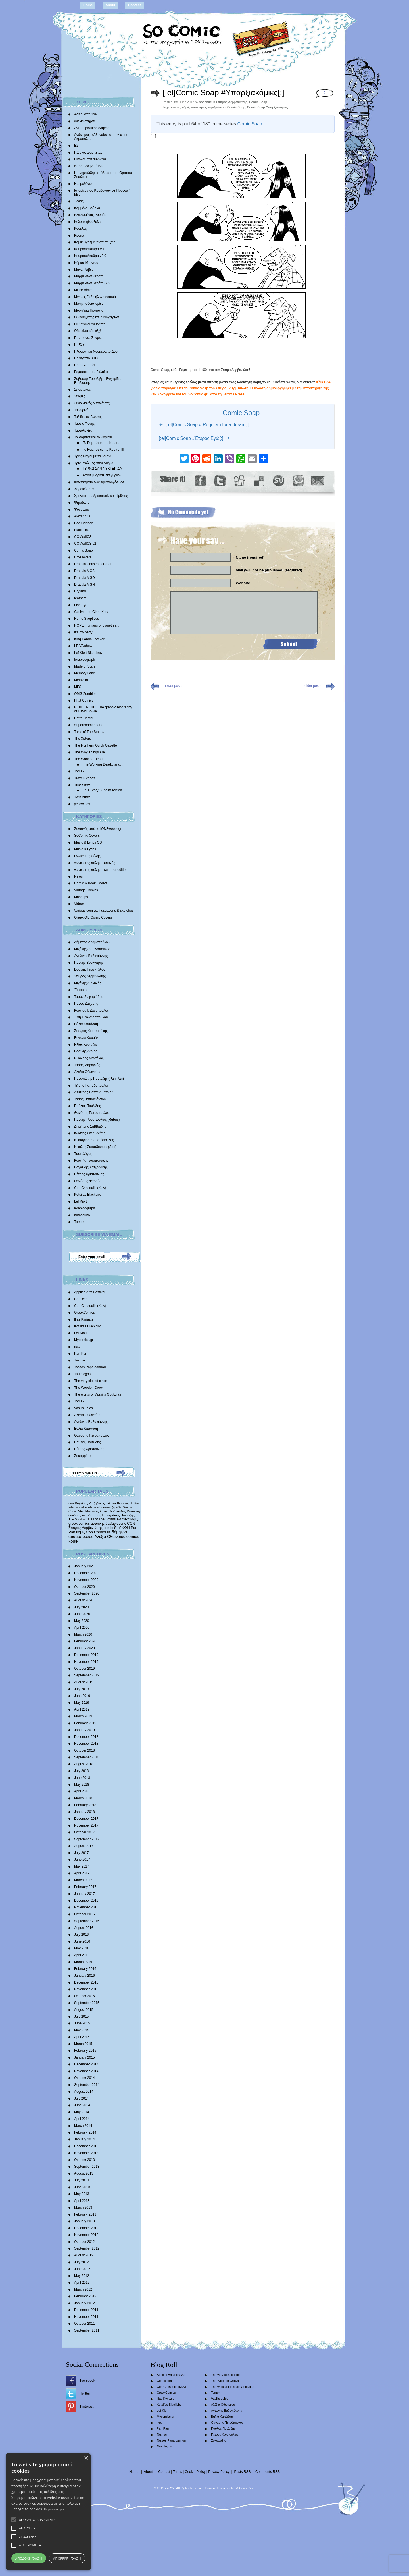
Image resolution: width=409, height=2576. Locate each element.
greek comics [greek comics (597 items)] (79, 1523)
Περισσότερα (54, 2509)
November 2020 (86, 1580)
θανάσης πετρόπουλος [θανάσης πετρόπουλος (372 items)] (84, 1515)
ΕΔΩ (327, 382)
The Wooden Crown (89, 1388)
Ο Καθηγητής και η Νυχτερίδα (96, 317)
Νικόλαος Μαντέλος (88, 1058)
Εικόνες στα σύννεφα (90, 159)
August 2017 (83, 1846)
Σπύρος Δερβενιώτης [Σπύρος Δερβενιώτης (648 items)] (85, 1528)
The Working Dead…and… (103, 764)
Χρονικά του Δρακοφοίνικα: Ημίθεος (101, 496)
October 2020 (84, 1587)
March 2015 (83, 2044)
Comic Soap (83, 550)
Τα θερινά (81, 410)
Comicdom (82, 1299)
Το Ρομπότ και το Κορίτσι (93, 437)
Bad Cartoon (83, 523)
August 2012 (83, 2255)
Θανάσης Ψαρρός (87, 1181)
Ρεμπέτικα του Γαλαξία (91, 372)
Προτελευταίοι (84, 365)
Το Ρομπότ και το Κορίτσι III (103, 449)
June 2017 (82, 1860)
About (110, 5)
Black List (81, 530)
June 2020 (82, 1614)
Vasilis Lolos (83, 1408)
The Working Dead (88, 759)
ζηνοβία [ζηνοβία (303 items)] (117, 1507)
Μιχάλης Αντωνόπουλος (92, 949)
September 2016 (86, 1921)
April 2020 (81, 1628)
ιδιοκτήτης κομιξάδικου (208, 107)
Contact (134, 5)
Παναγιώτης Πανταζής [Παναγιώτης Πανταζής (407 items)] (118, 1515)
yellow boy (82, 804)
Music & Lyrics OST (89, 842)
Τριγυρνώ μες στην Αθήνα (93, 463)
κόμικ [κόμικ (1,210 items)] (73, 1541)
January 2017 (84, 1894)
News (78, 876)
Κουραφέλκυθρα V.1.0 (90, 249)
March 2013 (83, 2208)
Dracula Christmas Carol (92, 564)
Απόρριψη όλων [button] (67, 2558)
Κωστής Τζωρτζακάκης (91, 1160)
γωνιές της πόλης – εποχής (94, 863)
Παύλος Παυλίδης (87, 1106)
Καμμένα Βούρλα (87, 208)
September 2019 (86, 1675)
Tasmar (79, 1360)
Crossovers (82, 557)
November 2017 (86, 1825)
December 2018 (86, 1737)
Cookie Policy (195, 2472)
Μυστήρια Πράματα (88, 310)
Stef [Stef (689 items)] (117, 1528)
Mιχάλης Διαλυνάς (87, 983)
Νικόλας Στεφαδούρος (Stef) (95, 1147)
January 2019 (84, 1730)
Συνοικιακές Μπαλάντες (92, 403)
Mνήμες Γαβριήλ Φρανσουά (95, 297)
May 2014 (81, 2112)
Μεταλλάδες (83, 290)
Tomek (79, 771)
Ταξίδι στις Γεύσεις (88, 417)
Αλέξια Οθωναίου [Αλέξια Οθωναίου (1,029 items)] (109, 1536)
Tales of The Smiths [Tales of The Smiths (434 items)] (101, 1519)
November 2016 (86, 1907)
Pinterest (86, 2407)
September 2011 (86, 2330)
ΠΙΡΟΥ (79, 345)
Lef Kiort (80, 1201)
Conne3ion (246, 2488)
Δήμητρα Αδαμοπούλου (92, 942)
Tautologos (82, 1374)
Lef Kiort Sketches (88, 653)
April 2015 (81, 2037)
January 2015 (84, 2057)
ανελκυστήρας (84, 121)
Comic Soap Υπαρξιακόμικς (267, 107)
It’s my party (83, 632)
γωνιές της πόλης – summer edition (101, 870)
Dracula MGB (84, 571)
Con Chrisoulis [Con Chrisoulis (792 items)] (98, 1532)
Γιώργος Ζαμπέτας (88, 152)
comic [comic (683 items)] (108, 1528)
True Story (82, 785)
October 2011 (84, 2324)
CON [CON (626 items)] (131, 1523)
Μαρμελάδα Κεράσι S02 (92, 283)
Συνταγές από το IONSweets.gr (97, 829)
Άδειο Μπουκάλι (86, 114)
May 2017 (81, 1866)
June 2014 (82, 2105)
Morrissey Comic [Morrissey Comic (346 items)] (97, 1511)
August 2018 (83, 1764)
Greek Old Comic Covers (93, 917)
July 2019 (81, 1689)
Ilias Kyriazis (83, 1319)
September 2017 (86, 1839)
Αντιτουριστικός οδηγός (91, 128)
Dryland (80, 591)
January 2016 (84, 1976)
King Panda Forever (89, 639)
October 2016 (84, 1914)
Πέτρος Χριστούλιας (89, 1174)
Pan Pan (80, 1354)
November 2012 (86, 2235)
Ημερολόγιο (83, 184)
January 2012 (84, 2303)
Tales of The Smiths (89, 732)
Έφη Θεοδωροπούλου (91, 1017)
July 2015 (81, 2016)
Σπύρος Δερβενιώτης (90, 976)
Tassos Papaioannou (90, 1367)
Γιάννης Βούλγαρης (88, 963)
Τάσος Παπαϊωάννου (90, 1099)
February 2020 (85, 1641)
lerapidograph (84, 660)
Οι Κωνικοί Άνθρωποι (90, 324)
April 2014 (81, 2119)
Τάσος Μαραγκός (87, 1065)
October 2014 (84, 2078)
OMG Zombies (85, 694)
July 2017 (81, 1853)
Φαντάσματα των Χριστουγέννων (99, 482)
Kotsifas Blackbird (87, 1195)
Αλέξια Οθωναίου (87, 1072)
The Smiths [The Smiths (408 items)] (76, 1519)
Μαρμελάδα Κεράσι (88, 276)
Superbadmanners (88, 725)
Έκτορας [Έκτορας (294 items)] (123, 1503)
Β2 (76, 146)
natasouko (82, 1215)
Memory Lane (84, 673)
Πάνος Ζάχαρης (86, 1004)
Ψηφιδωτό (81, 503)
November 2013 (86, 2153)
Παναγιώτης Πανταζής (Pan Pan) (99, 1079)
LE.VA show (83, 646)
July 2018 (81, 1771)
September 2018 (86, 1757)
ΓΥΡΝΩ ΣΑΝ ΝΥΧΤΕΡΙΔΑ (102, 469)
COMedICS (82, 537)
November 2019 (86, 1662)
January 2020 (84, 1648)
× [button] (86, 2458)
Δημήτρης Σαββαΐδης (90, 1126)
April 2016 (81, 1955)
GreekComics (84, 1313)
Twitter (85, 2393)
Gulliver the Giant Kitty (91, 612)
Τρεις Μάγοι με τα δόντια (92, 456)
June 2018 (82, 1778)
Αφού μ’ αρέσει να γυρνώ (102, 475)
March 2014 (83, 2126)
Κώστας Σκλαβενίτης (89, 1133)
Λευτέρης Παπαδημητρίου (93, 1092)
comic (175, 107)
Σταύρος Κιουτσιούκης (91, 1031)
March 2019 (83, 1716)
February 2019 (85, 1723)
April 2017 (81, 1873)
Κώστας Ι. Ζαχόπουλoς (91, 1010)
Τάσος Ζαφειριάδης (88, 997)
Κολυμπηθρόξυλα (87, 222)
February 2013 (85, 2214)
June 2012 (82, 2269)
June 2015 (82, 2023)
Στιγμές (79, 396)
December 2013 (86, 2146)
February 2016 (85, 1969)
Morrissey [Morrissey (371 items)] (134, 1511)
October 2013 (84, 2160)
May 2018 (81, 1785)
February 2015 (85, 2051)
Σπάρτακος (82, 389)
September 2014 (86, 2085)
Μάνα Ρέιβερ (83, 270)
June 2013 (82, 2187)
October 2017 (84, 1832)
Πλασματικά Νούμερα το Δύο (96, 351)
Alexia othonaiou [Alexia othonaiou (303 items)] (99, 1507)
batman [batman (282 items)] (111, 1503)
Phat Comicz (83, 700)
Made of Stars (84, 666)
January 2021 (84, 1566)
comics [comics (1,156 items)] (132, 1536)
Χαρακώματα (84, 489)
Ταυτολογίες (83, 430)
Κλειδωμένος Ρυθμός (90, 215)
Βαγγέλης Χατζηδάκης (90, 1167)
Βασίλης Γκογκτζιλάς (89, 969)
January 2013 (84, 2221)
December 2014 (86, 2064)
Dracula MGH (84, 585)
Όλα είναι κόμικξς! (87, 331)
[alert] (48, 2511)
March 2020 (83, 1634)
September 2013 (86, 2167)
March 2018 (83, 1798)
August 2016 (83, 1928)
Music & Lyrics (85, 849)
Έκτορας (80, 990)
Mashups (81, 897)
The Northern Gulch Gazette (95, 745)
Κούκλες (80, 229)
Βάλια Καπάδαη (86, 1024)
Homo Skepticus (86, 619)
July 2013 (81, 2180)
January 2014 (84, 2139)
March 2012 (83, 2289)
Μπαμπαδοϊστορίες (88, 304)
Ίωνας (79, 201)
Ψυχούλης (81, 509)
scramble (229, 2488)
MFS (77, 687)
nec (77, 1347)
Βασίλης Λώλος (85, 1051)
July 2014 (81, 2098)
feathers (80, 598)
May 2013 (81, 2194)
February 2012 (85, 2296)
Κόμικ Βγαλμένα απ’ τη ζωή (94, 242)
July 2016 (81, 1935)
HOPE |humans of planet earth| (97, 625)
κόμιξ (185, 107)
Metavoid (81, 680)
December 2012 (86, 2228)
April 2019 (81, 1709)
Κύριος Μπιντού (86, 263)
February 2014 (85, 2132)
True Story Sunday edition (102, 790)
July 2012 (81, 2262)
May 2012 (81, 2276)
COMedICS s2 (85, 544)
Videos (79, 904)
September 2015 (86, 2003)
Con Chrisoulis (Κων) (90, 1188)
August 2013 (83, 2173)
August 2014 (83, 2092)
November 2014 (86, 2071)
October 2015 (84, 1996)
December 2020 (86, 1573)
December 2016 (86, 1901)
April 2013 (81, 2201)
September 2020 (86, 1593)
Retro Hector (83, 718)
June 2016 (82, 1941)
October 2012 (84, 2242)
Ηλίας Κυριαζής (85, 1044)
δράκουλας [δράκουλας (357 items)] (118, 1511)
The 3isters (82, 739)
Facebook (87, 2380)
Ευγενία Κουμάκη (87, 1038)
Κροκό (79, 235)
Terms (177, 2472)
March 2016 (83, 1962)
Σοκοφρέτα (82, 1456)
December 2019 (86, 1655)
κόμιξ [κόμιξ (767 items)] (80, 1532)
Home (88, 5)
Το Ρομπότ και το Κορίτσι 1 (103, 443)
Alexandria (82, 516)
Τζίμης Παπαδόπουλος (91, 1085)
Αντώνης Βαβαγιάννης (91, 956)
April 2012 (81, 2283)
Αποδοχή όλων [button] (28, 2558)
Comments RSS (267, 2472)
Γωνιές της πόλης (87, 856)
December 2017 (86, 1819)
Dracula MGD (84, 578)
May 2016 (81, 1948)
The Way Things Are (89, 752)
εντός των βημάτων (88, 166)
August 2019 (83, 1682)
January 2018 (84, 1812)
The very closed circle (90, 1381)
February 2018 (85, 1805)
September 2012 (86, 2248)
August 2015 (83, 2010)
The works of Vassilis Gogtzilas (97, 1394)
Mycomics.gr (83, 1340)
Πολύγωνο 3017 (86, 358)
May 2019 (81, 1703)
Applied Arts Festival (89, 1292)
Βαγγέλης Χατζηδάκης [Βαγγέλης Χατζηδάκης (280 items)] (90, 1503)
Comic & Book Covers (90, 883)
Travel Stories (84, 778)
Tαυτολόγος (83, 1154)
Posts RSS (242, 2472)
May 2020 (81, 1621)
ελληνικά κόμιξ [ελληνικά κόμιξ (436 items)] (127, 1519)
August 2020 (83, 1600)
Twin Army (82, 797)
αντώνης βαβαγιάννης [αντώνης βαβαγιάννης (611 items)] (108, 1523)
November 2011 (86, 2317)
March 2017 (83, 1880)
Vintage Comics (86, 890)
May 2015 (81, 2030)
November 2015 (86, 1989)
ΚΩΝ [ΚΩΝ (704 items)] (126, 1528)
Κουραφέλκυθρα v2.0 (90, 256)
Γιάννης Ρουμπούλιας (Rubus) (97, 1120)
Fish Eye (80, 605)
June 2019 (82, 1696)
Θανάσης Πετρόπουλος (91, 1113)
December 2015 (86, 1982)
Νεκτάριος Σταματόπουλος (94, 1140)
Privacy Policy (218, 2472)
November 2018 (86, 1744)
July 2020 (81, 1607)
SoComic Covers (87, 836)
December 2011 (86, 2310)
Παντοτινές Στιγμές (88, 338)
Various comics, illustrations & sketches (103, 911)
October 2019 (84, 1669)
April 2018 (81, 1791)
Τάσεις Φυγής (84, 424)
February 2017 (85, 1887)
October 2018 (84, 1750)
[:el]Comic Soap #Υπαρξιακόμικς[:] (223, 92)
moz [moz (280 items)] (71, 1503)
